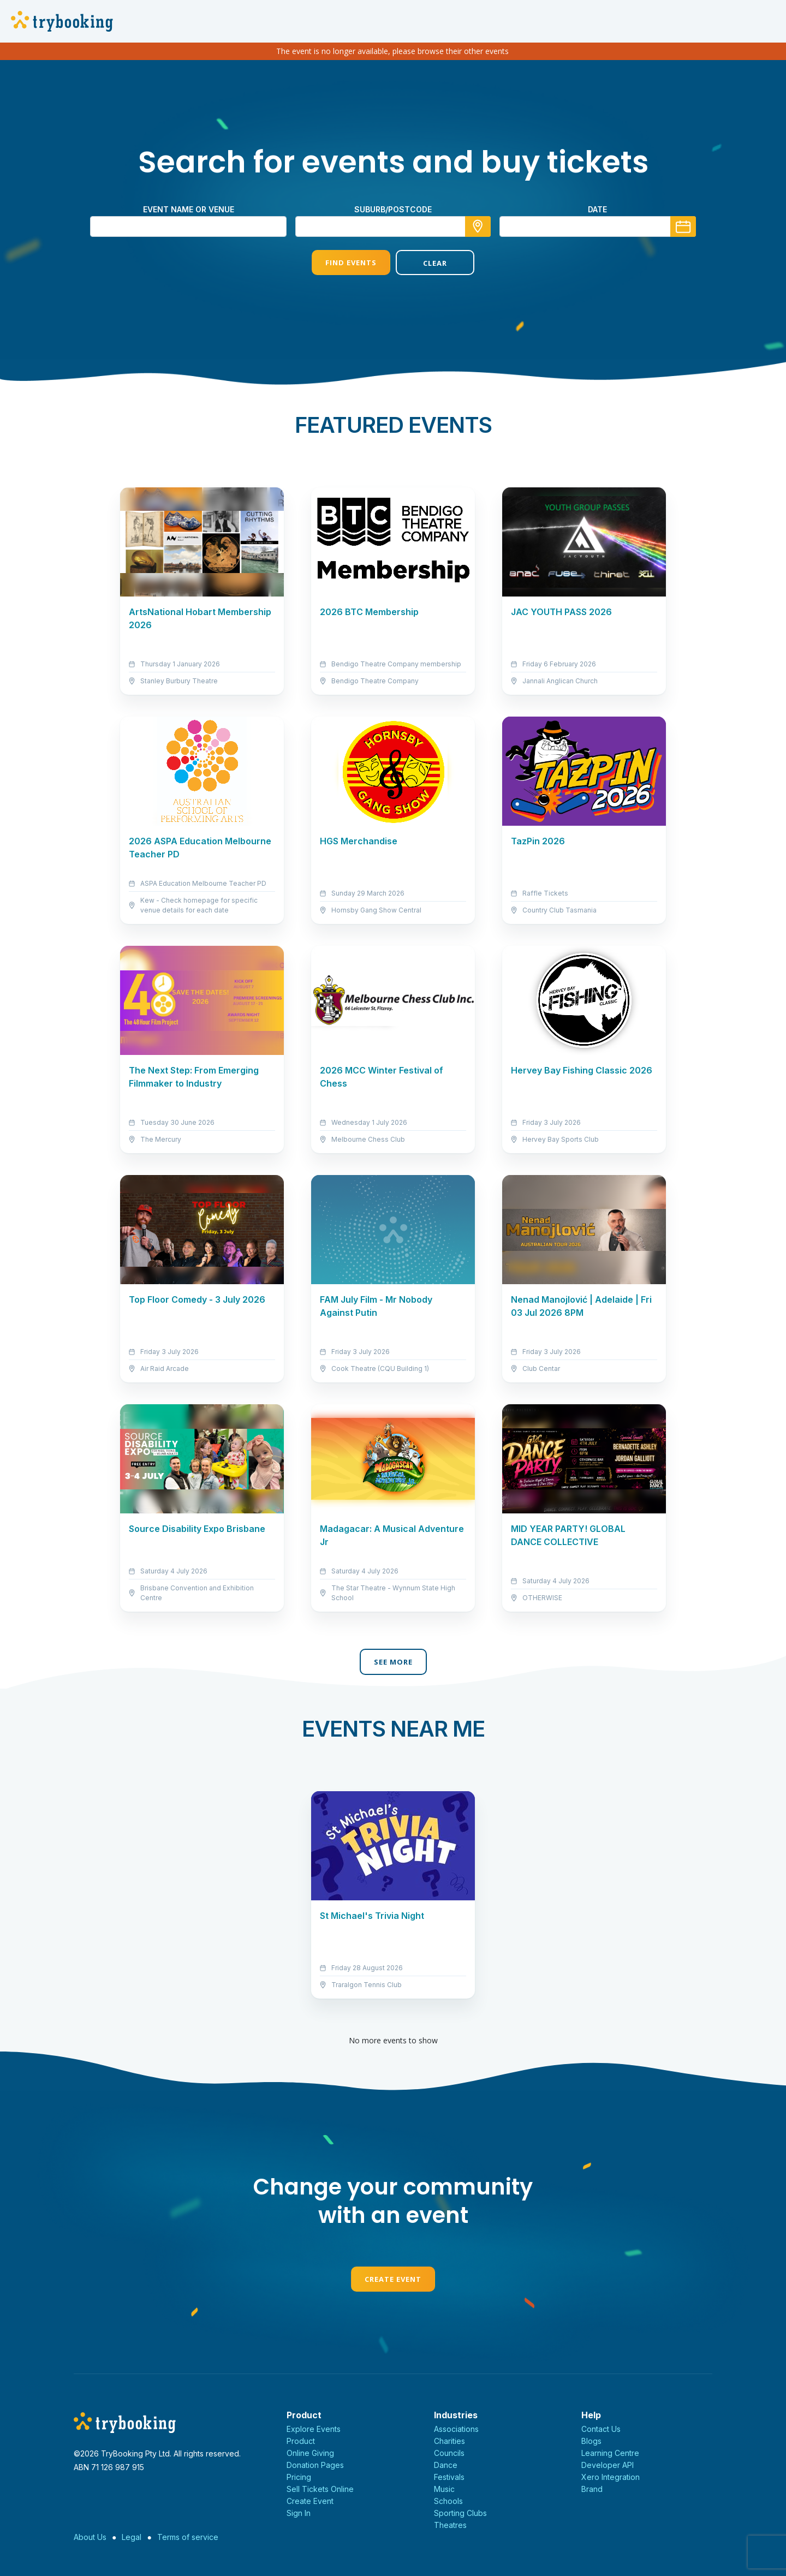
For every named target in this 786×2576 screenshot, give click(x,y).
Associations (456, 2429)
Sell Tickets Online (320, 2489)
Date (597, 209)
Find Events (351, 262)
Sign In (299, 2513)
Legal (131, 2537)
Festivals (449, 2477)
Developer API (607, 2465)
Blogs (591, 2441)
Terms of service (187, 2537)
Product (301, 2441)
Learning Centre (610, 2453)
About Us (90, 2537)
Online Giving (310, 2453)
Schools (448, 2501)
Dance (445, 2465)
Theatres (450, 2525)
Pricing (299, 2477)
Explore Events (314, 2429)
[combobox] (393, 226)
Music (444, 2489)
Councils (449, 2453)
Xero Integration (610, 2477)
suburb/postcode (393, 209)
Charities (449, 2441)
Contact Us (601, 2429)
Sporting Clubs (460, 2513)
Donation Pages (315, 2465)
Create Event (393, 2279)
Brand (592, 2489)
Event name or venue (188, 209)
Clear (435, 263)
